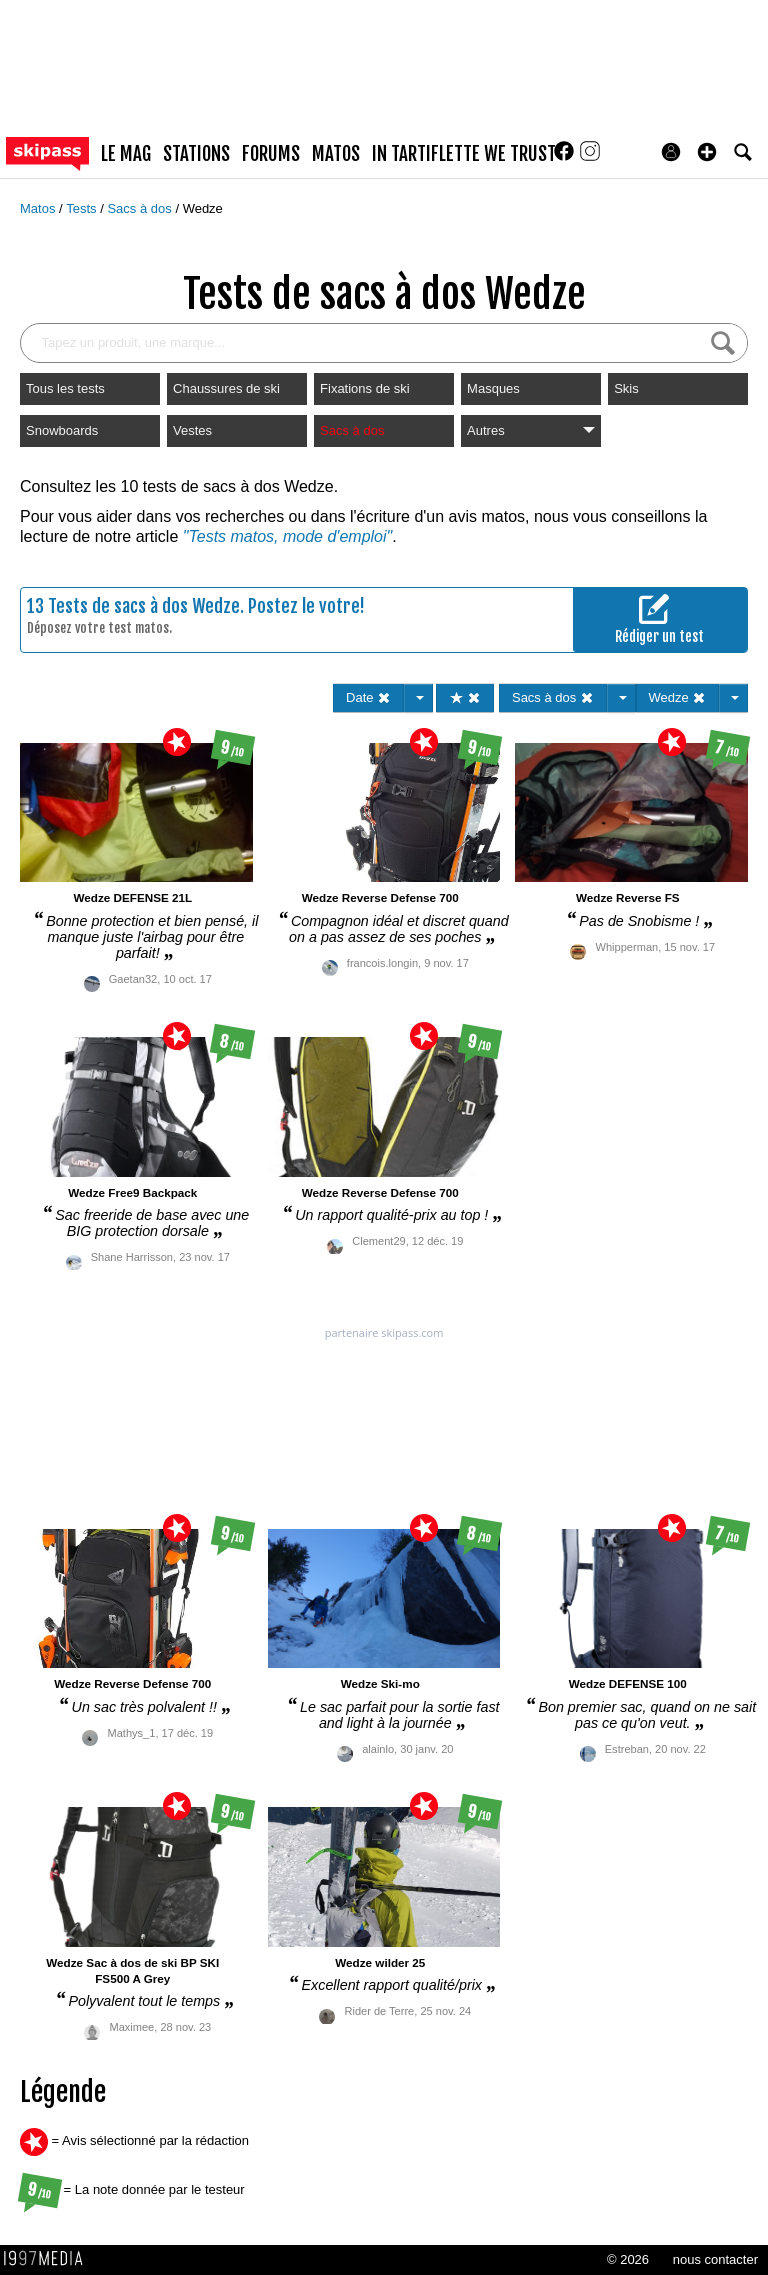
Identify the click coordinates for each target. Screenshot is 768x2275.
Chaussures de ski (226, 388)
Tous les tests (65, 388)
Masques (493, 388)
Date (368, 697)
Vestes (192, 430)
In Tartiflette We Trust (464, 154)
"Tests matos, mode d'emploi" (287, 536)
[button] (707, 152)
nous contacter (715, 2259)
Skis (626, 388)
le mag (126, 154)
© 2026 (628, 2259)
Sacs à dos (141, 208)
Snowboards (62, 430)
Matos (39, 208)
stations (196, 154)
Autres (531, 430)
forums (271, 154)
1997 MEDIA (49, 2259)
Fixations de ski (365, 388)
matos (336, 154)
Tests (83, 208)
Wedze (203, 208)
